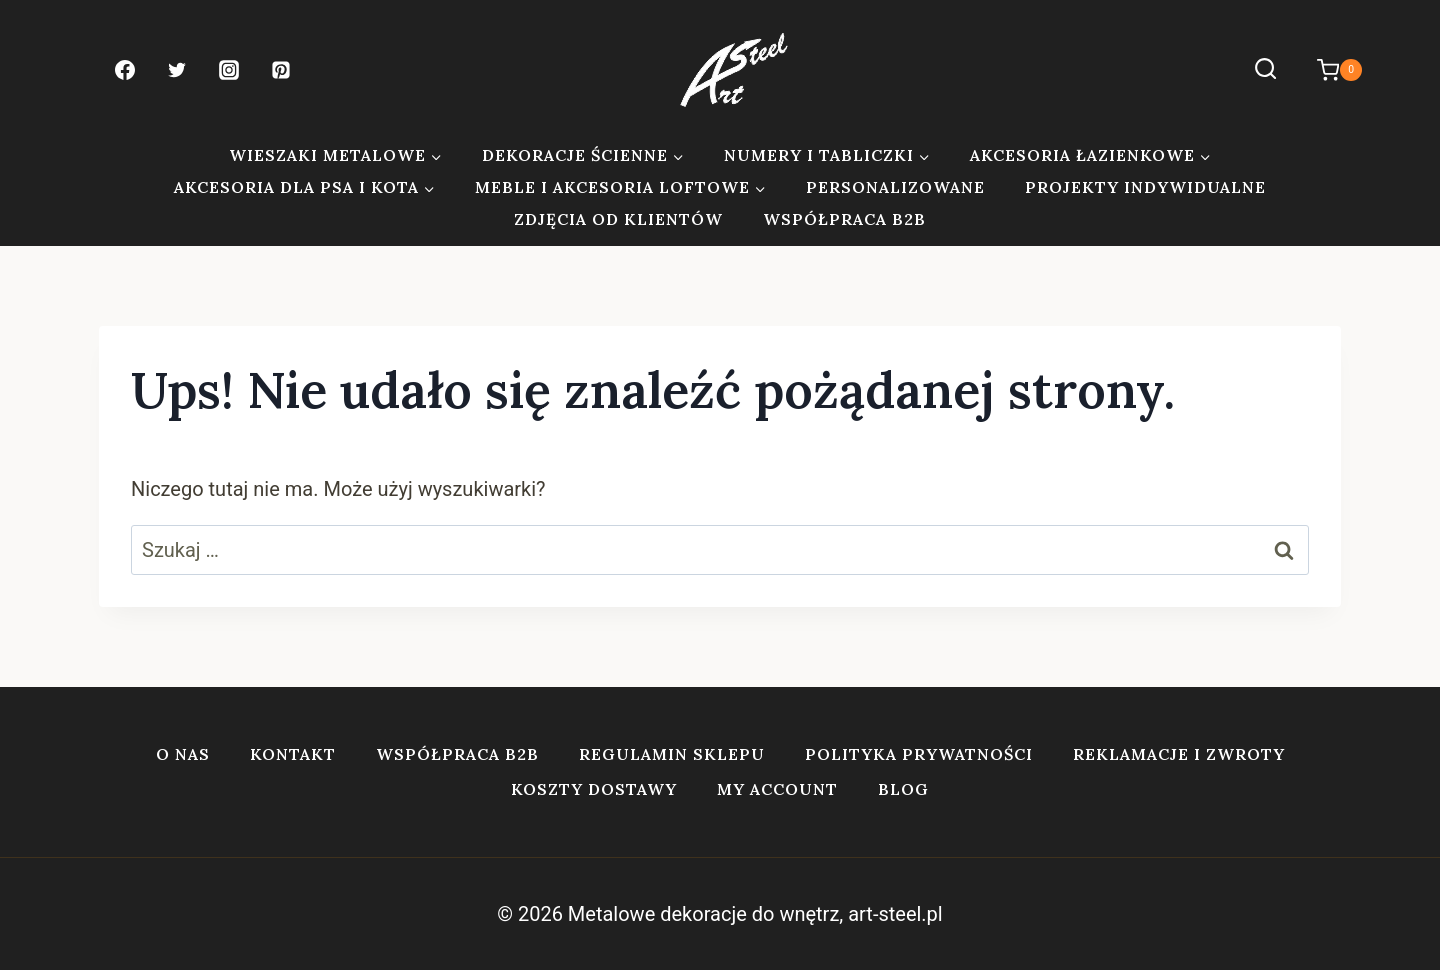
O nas (183, 754)
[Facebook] (125, 70)
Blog (903, 789)
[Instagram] (229, 70)
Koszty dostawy (594, 789)
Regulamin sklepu (672, 754)
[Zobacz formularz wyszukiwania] (1265, 69)
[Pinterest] (281, 70)
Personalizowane (895, 187)
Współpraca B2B (844, 219)
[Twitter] (177, 70)
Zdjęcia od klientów (618, 219)
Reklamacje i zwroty (1179, 754)
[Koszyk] (1329, 70)
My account (777, 789)
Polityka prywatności (919, 754)
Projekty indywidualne (1145, 187)
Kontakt (293, 754)
